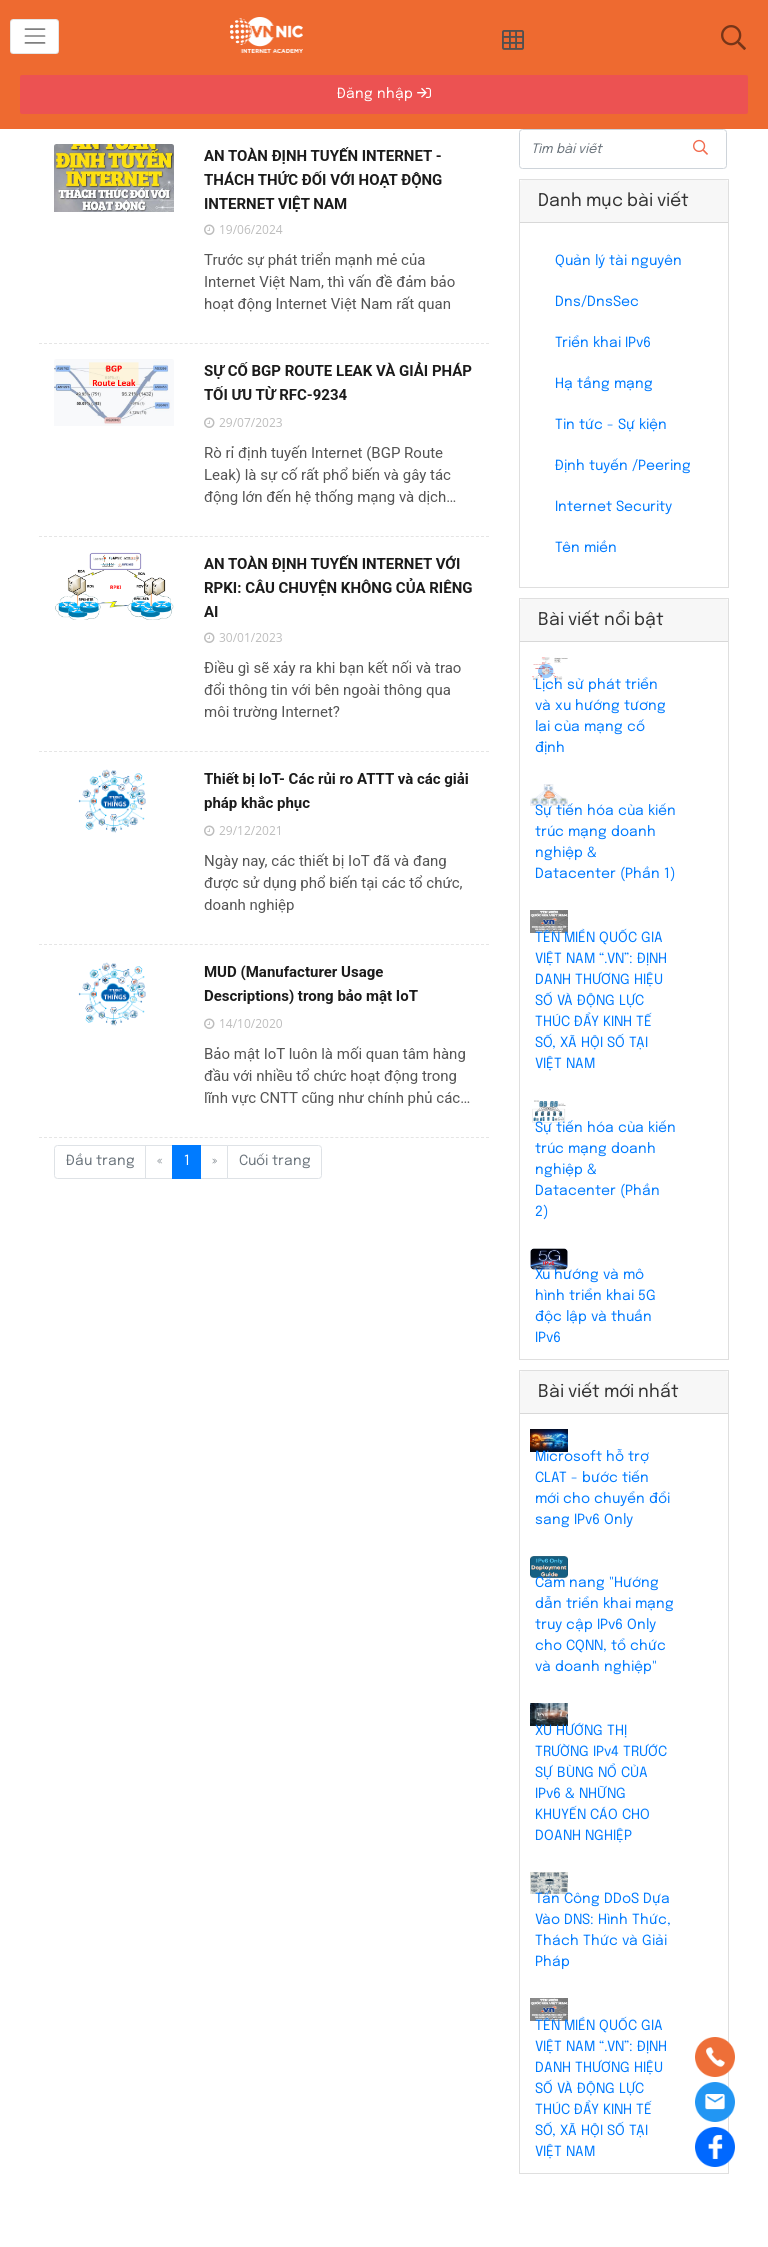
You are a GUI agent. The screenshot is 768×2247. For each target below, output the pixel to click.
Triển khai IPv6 (603, 343)
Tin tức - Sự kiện (611, 425)
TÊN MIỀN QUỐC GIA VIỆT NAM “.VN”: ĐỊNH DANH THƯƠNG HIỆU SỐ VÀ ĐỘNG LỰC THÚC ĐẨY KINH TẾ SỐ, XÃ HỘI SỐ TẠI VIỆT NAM (601, 1001)
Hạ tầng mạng (604, 384)
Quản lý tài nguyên (618, 261)
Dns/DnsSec (597, 302)
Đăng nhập (384, 93)
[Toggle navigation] (34, 36)
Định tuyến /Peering (623, 466)
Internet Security (613, 507)
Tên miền (586, 548)
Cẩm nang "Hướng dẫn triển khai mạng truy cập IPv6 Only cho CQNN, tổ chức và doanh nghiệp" (604, 1625)
